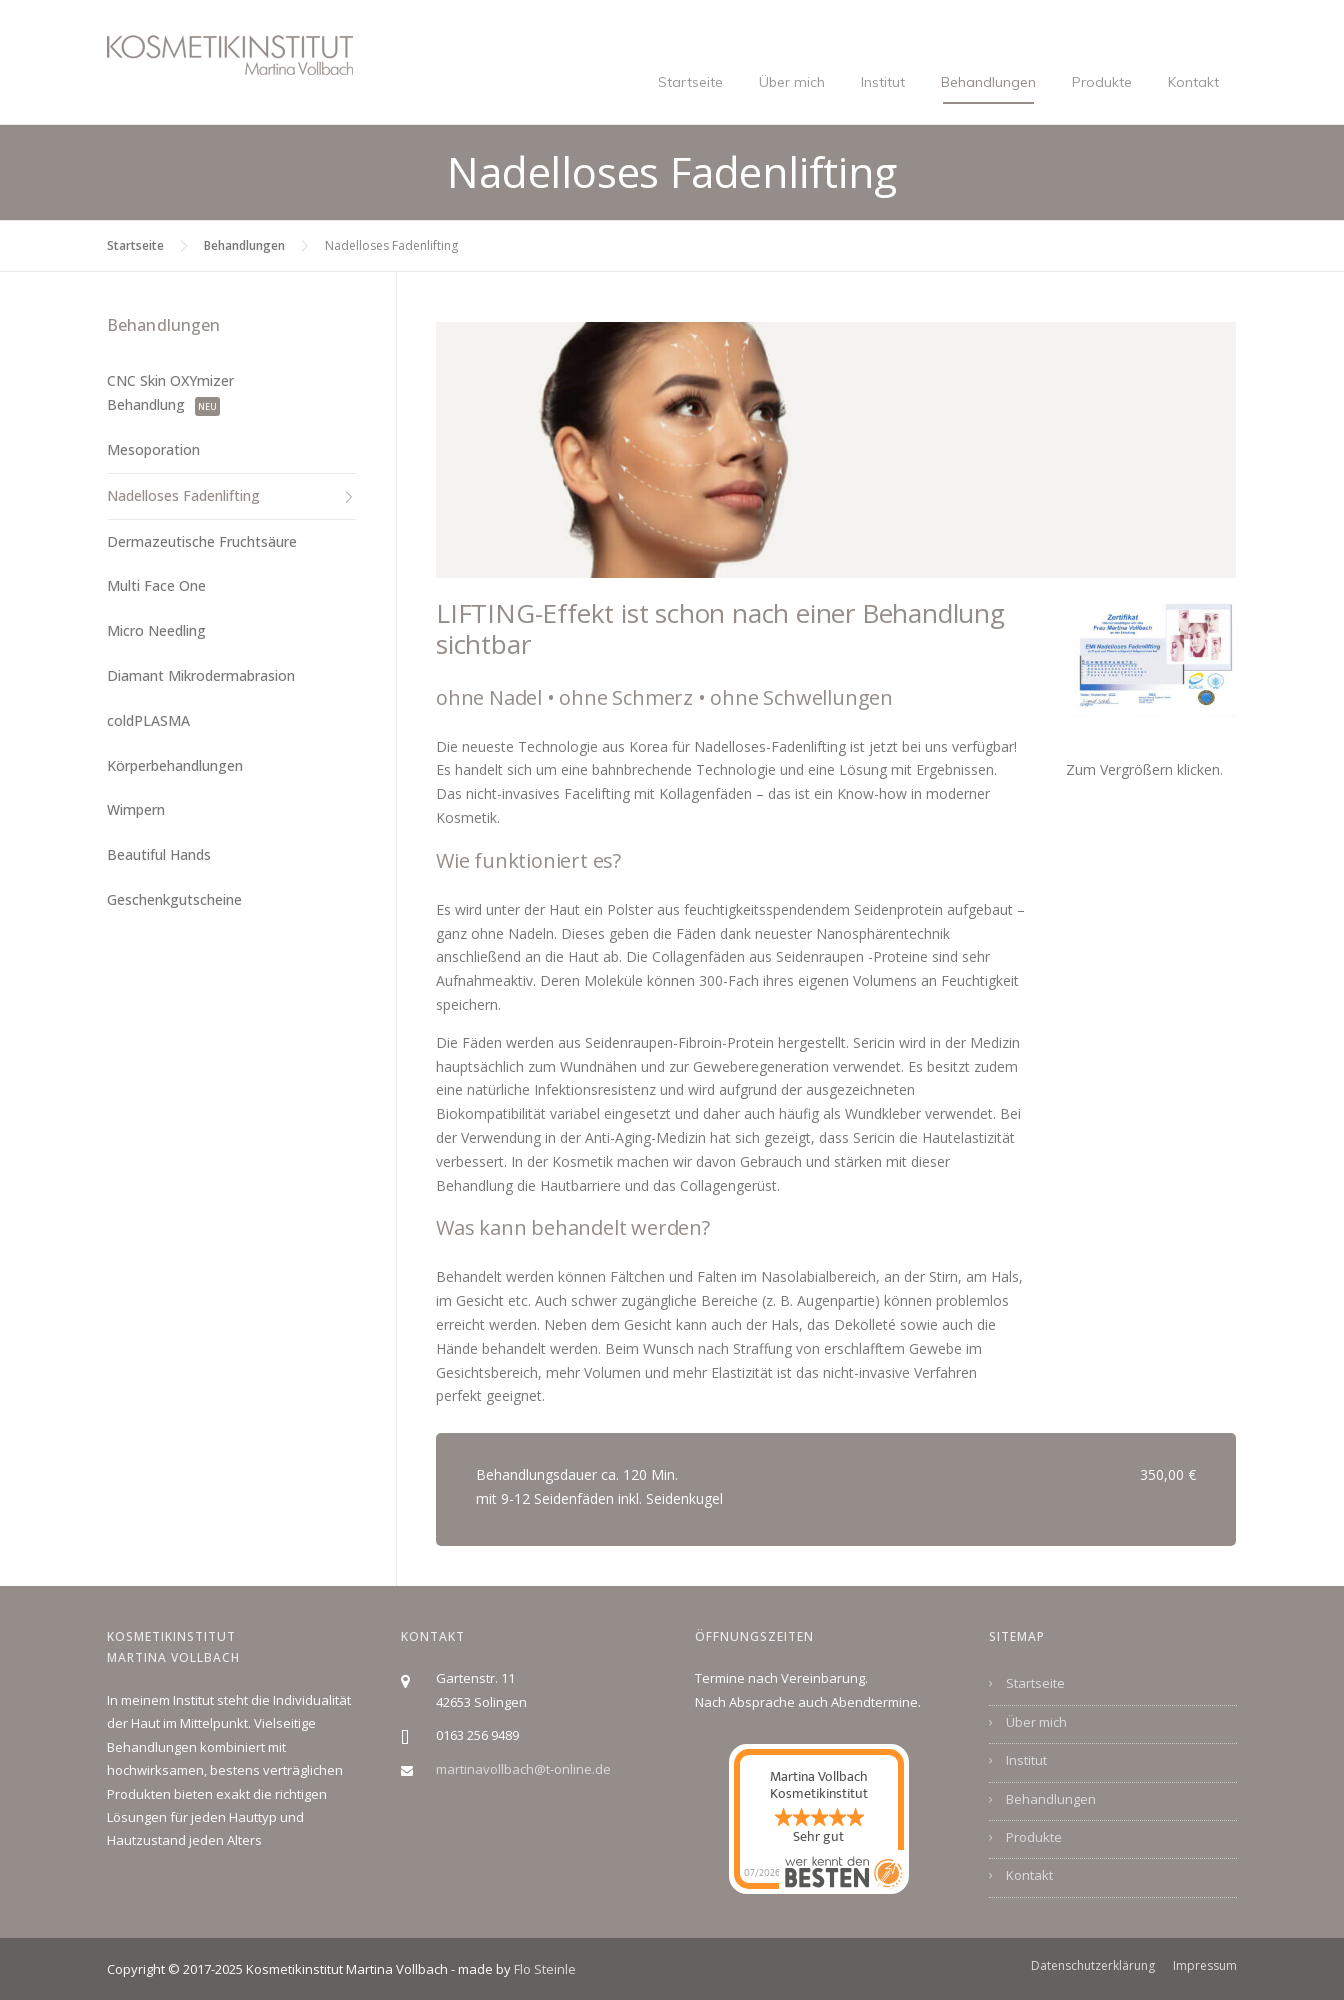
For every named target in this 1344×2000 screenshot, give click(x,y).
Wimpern (136, 809)
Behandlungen (988, 82)
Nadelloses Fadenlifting (183, 495)
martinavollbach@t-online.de (523, 1769)
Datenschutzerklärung (1093, 1966)
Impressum (1205, 1966)
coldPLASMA (148, 720)
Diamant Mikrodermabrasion (201, 675)
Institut (883, 82)
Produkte (1102, 82)
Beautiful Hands (159, 854)
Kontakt (1193, 82)
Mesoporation (153, 449)
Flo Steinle (545, 1969)
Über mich (792, 82)
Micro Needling (156, 630)
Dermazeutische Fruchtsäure (202, 541)
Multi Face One (156, 585)
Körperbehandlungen (175, 765)
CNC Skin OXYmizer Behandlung (170, 392)
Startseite (690, 82)
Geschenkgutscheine (174, 899)
